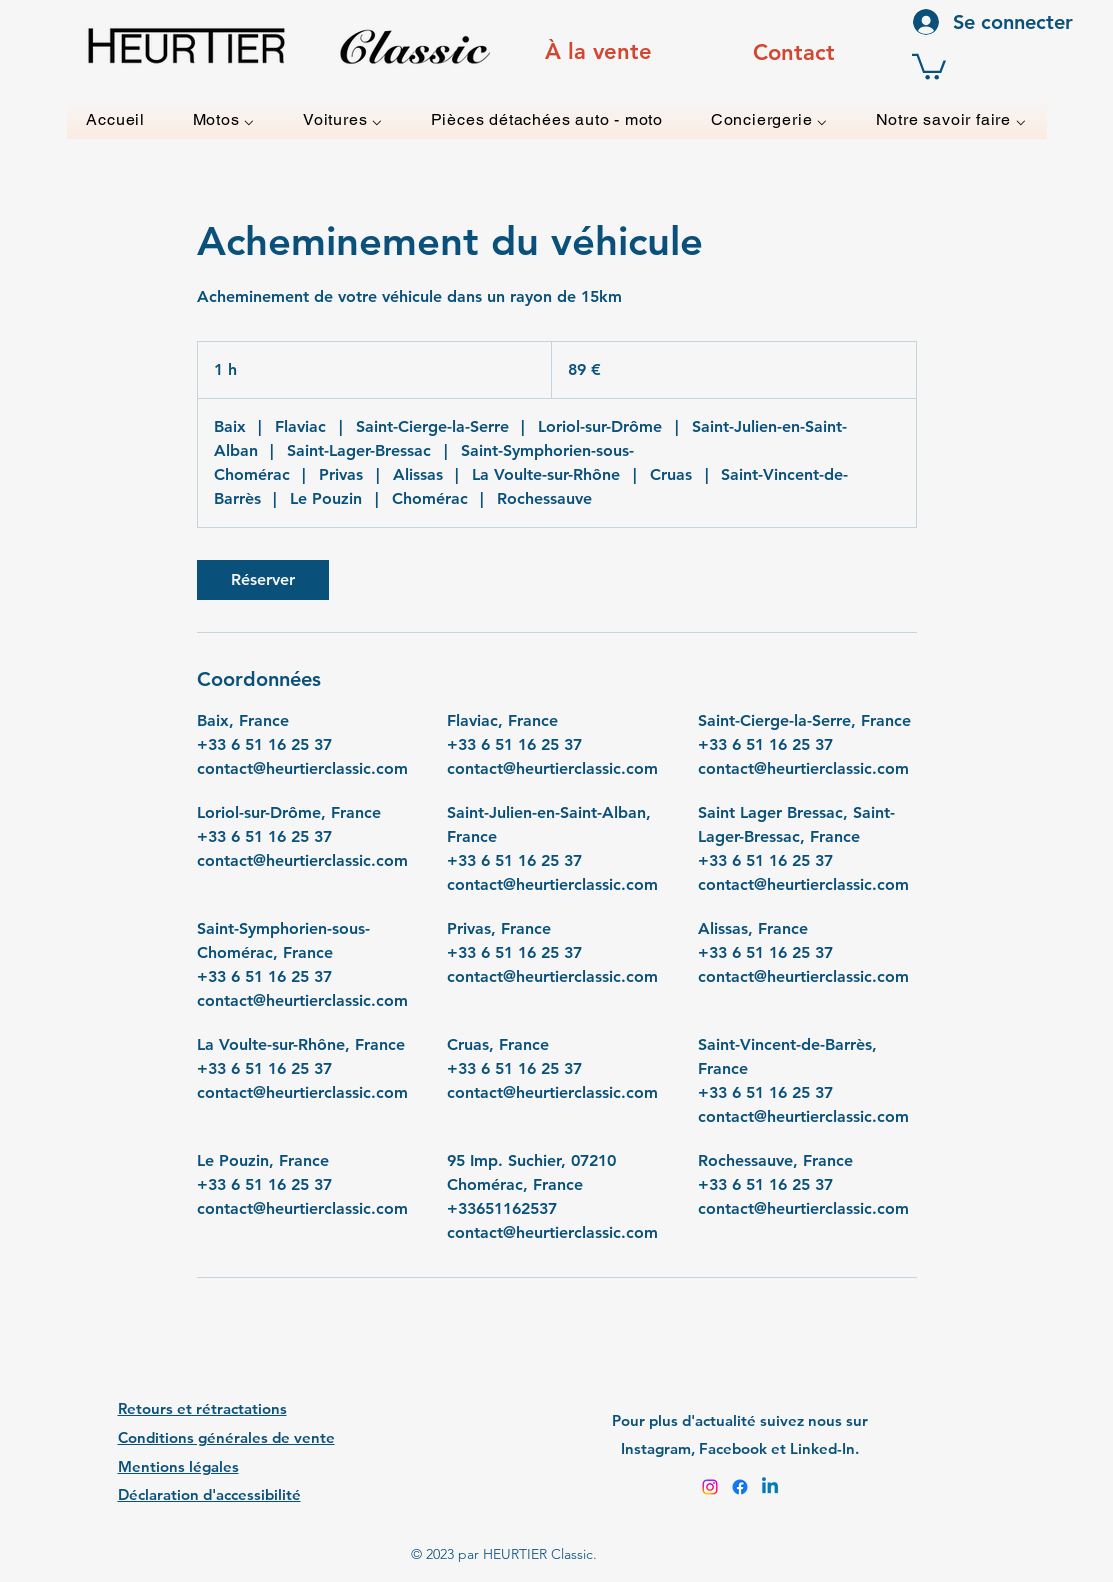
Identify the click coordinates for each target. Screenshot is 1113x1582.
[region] (599, 53)
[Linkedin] (770, 1487)
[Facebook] (740, 1487)
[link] (263, 580)
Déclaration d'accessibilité (209, 1494)
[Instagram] (710, 1487)
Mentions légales (178, 1466)
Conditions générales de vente (226, 1437)
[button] (929, 65)
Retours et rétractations (202, 1408)
